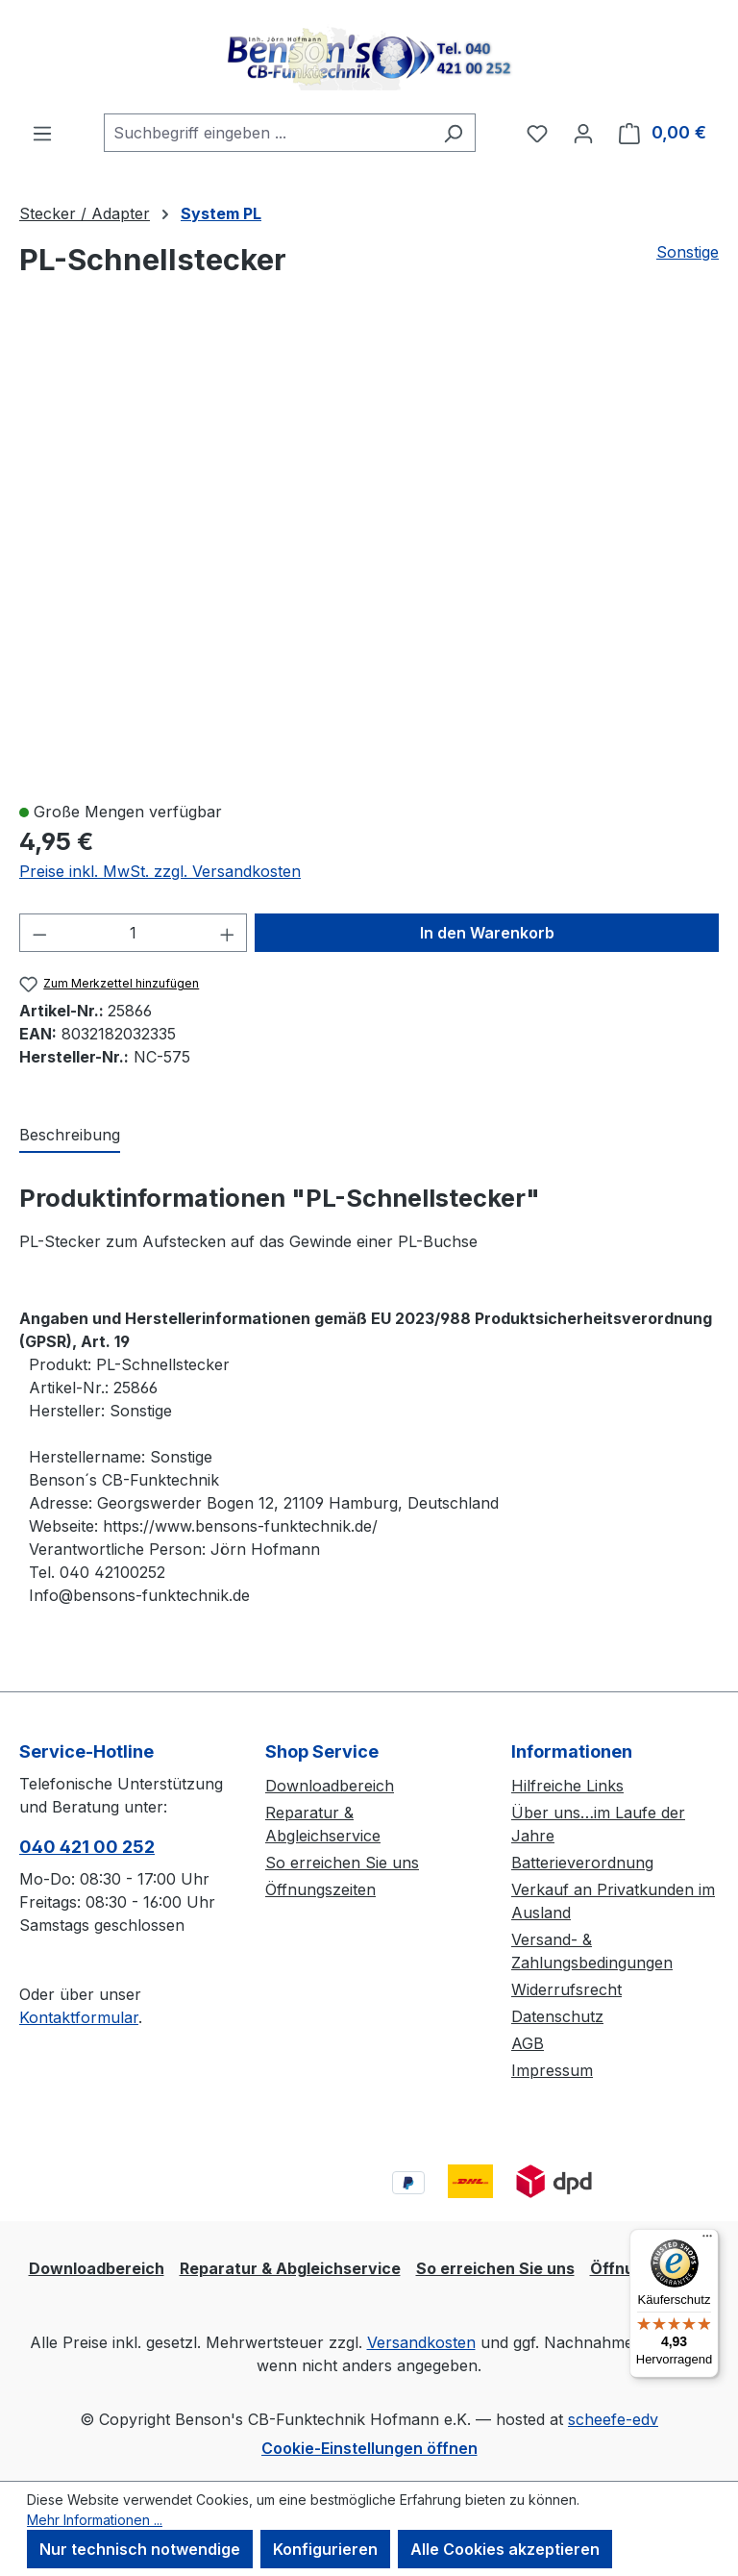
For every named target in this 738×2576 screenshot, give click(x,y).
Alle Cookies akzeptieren (505, 2549)
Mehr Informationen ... (94, 2520)
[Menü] (42, 132)
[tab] (69, 1135)
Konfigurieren (325, 2549)
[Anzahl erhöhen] (228, 932)
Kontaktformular (78, 2017)
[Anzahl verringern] (39, 932)
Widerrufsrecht (566, 1989)
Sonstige (687, 252)
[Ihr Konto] (583, 132)
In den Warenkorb (487, 932)
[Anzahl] (134, 932)
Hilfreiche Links (567, 1785)
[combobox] (267, 132)
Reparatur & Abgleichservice (290, 2268)
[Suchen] (453, 132)
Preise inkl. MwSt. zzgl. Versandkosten (160, 871)
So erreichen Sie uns (342, 1862)
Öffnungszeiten (320, 1889)
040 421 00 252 (87, 1847)
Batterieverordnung (582, 1862)
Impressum (552, 2070)
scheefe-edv (613, 2419)
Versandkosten (421, 2342)
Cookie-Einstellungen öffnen (369, 2448)
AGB (527, 2043)
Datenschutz (557, 2016)
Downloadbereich (329, 1785)
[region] (369, 559)
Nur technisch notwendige (139, 2549)
